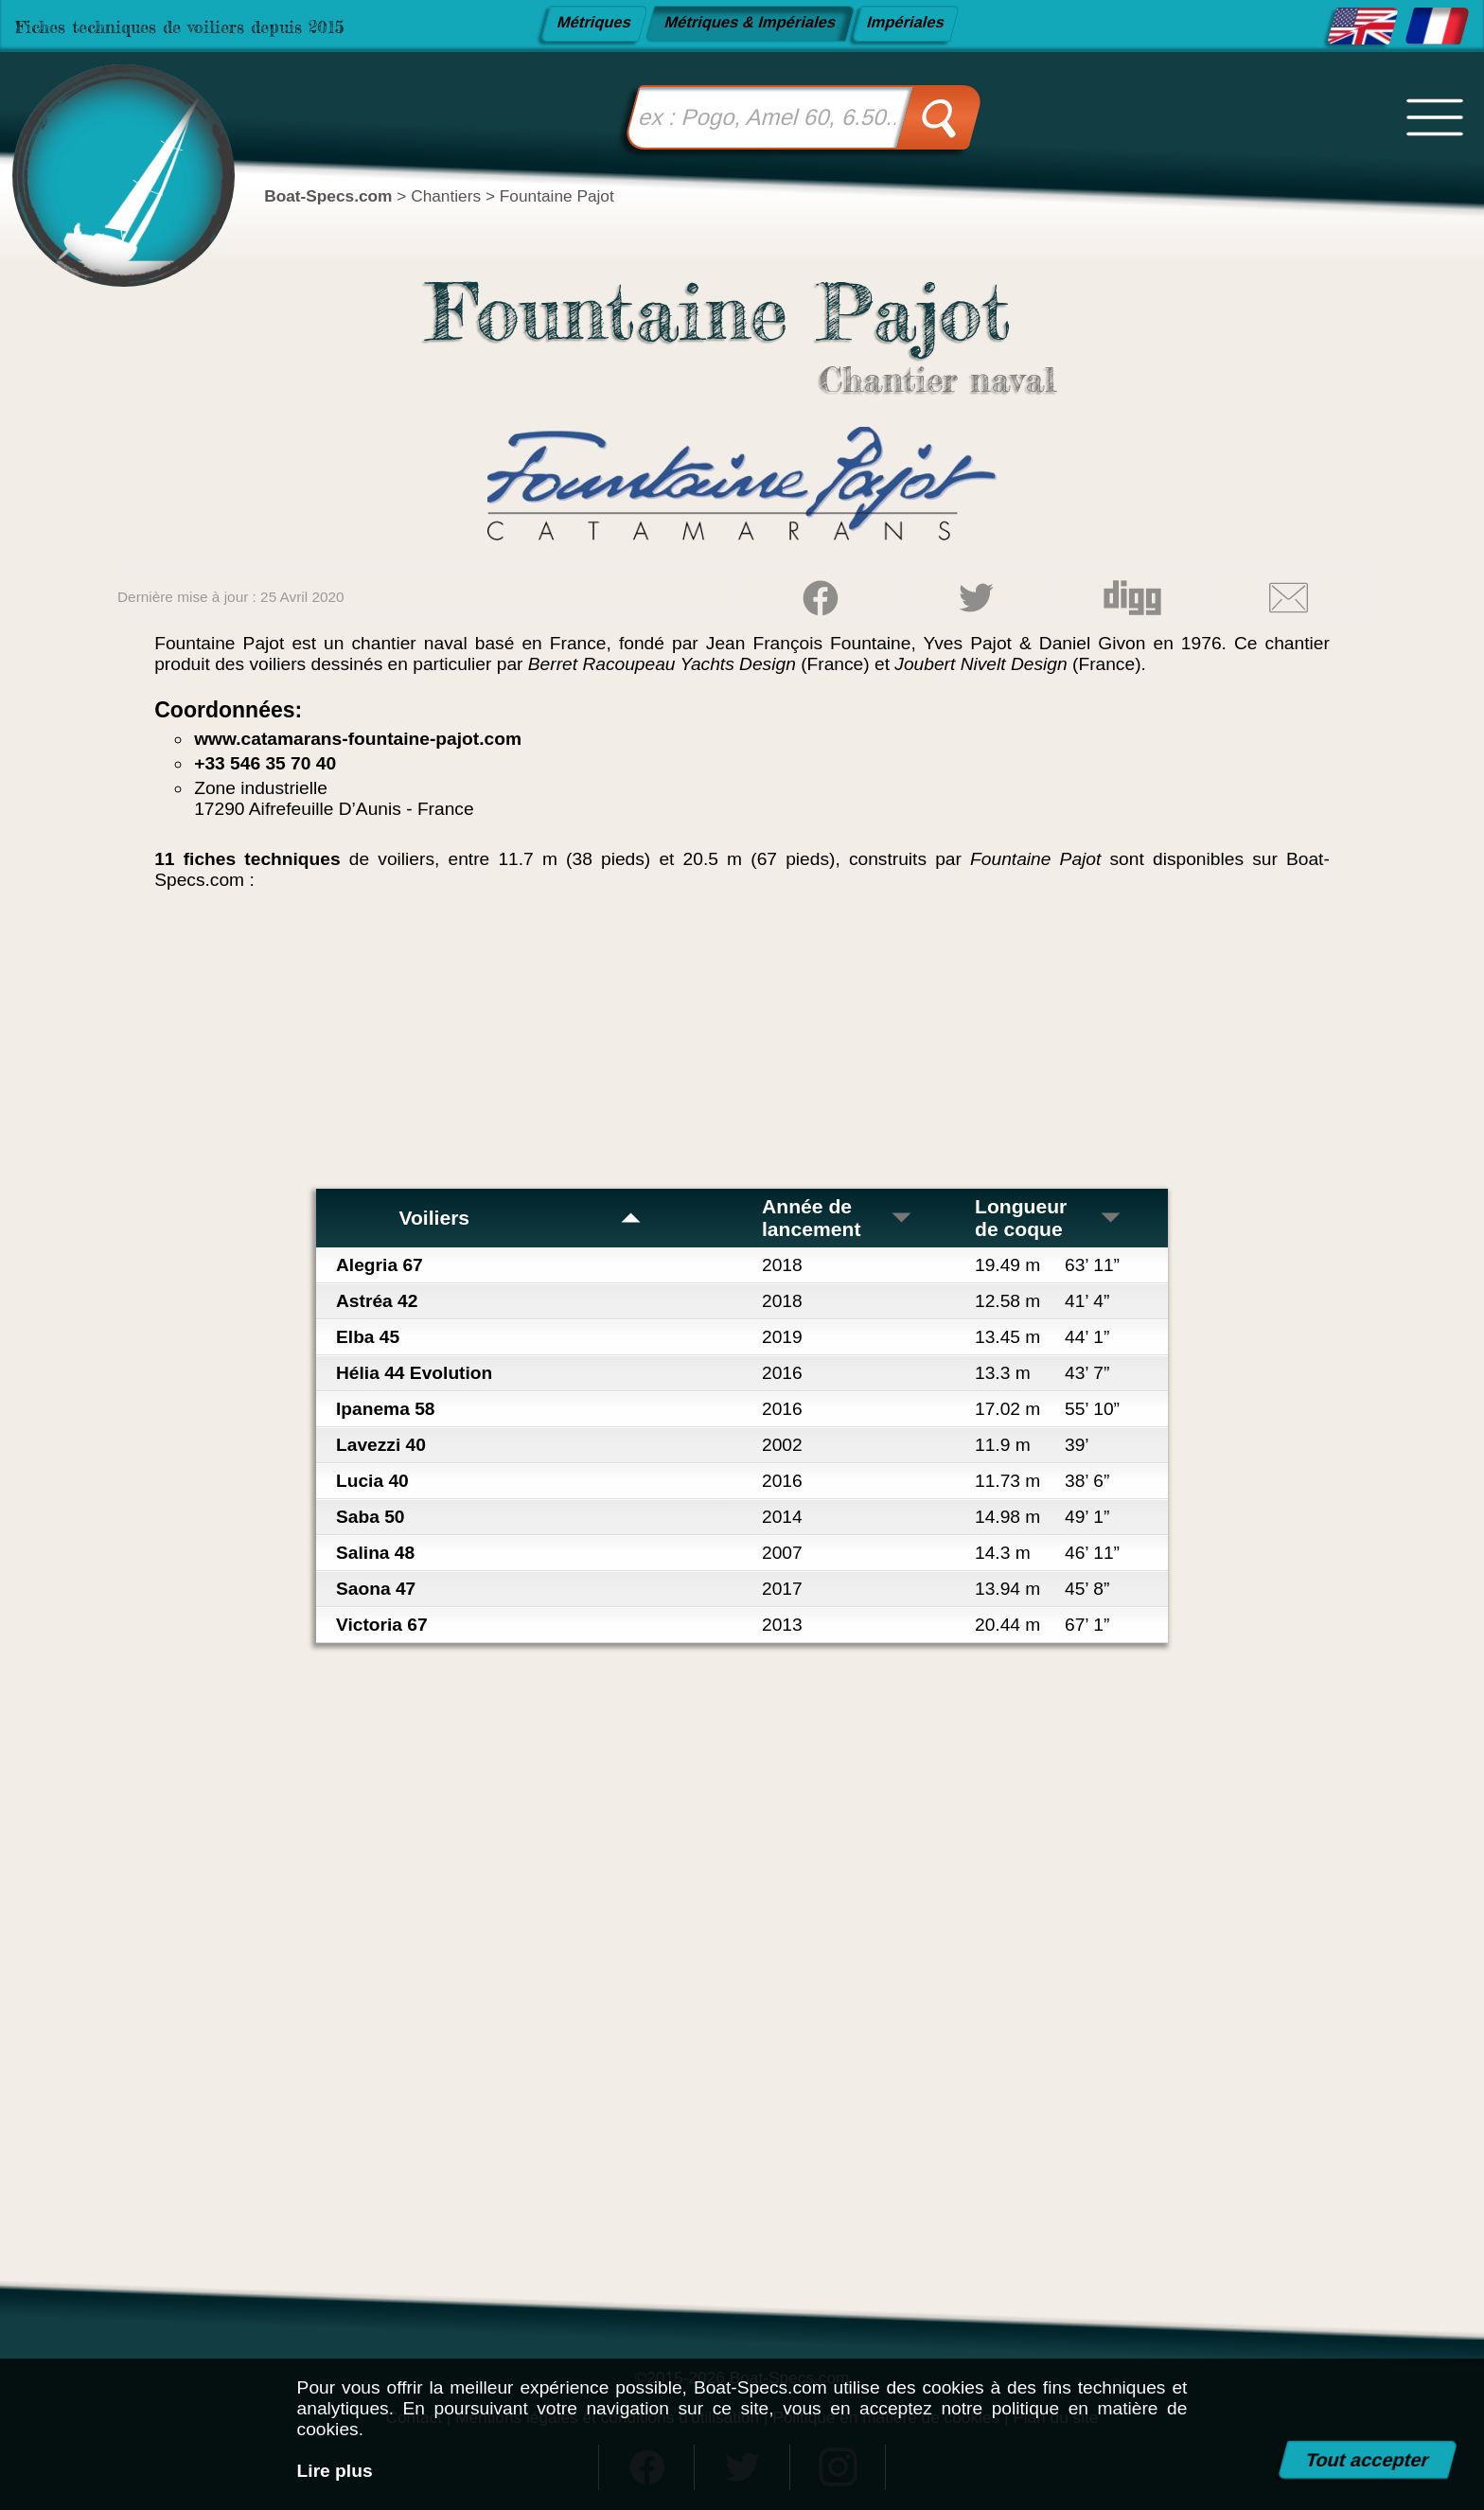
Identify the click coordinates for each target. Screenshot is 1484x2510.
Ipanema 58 (385, 1409)
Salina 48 (375, 1553)
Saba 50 (370, 1517)
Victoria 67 (382, 1625)
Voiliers (520, 1217)
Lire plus (335, 2471)
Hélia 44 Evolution (414, 1373)
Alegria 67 (379, 1265)
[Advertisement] (742, 1046)
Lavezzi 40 (381, 1445)
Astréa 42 (376, 1301)
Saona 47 (375, 1589)
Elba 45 (367, 1337)
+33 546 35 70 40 (265, 763)
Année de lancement (837, 1217)
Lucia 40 (372, 1481)
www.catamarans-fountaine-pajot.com (357, 739)
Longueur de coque (1048, 1217)
